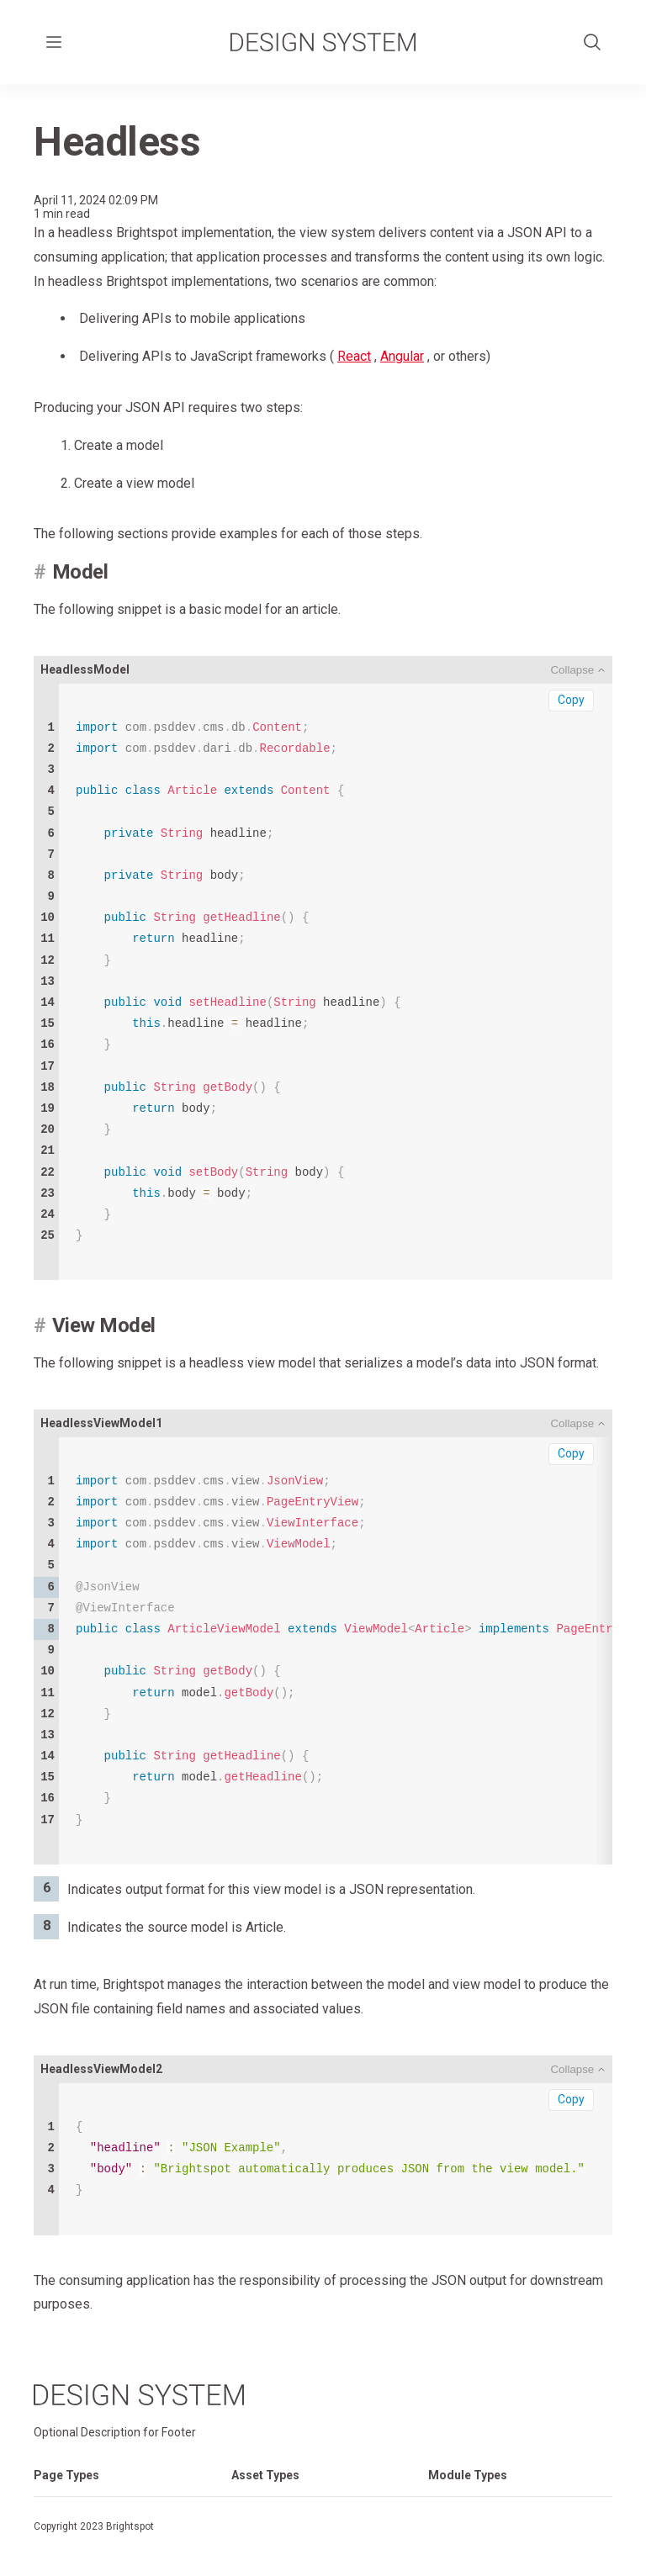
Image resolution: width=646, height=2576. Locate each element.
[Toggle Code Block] (578, 670)
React (354, 356)
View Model (104, 1325)
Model (80, 572)
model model (335, 1651)
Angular (402, 356)
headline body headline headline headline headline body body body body (229, 982)
